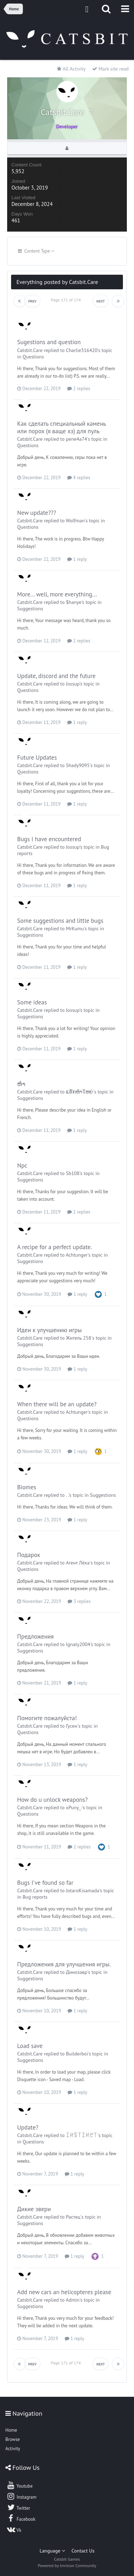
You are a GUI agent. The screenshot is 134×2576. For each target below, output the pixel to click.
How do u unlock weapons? (52, 1800)
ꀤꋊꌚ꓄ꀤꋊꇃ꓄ (81, 2135)
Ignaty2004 (78, 1644)
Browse (12, 2439)
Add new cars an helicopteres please (64, 2292)
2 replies (78, 389)
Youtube (19, 2485)
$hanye (73, 602)
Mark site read (110, 69)
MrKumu (75, 928)
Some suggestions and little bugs (60, 921)
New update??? (36, 513)
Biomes (26, 1487)
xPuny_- (74, 1807)
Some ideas (32, 1002)
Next (100, 301)
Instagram (21, 2496)
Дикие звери (34, 2209)
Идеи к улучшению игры (49, 1330)
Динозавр (76, 1972)
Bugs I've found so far (45, 1883)
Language (52, 2550)
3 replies (79, 1601)
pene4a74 (76, 439)
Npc (22, 1165)
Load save (30, 2046)
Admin (73, 2300)
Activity (12, 2449)
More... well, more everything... (57, 594)
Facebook (20, 2518)
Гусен (71, 1726)
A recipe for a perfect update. (54, 1247)
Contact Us (82, 2550)
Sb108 (72, 1173)
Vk (13, 2529)
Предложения (35, 1636)
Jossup (72, 684)
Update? (27, 2127)
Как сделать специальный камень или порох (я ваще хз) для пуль (61, 427)
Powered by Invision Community (67, 2565)
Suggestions (30, 608)
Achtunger (77, 1255)
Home (11, 2430)
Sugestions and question (49, 342)
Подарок (28, 1555)
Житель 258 (78, 1338)
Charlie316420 (81, 350)
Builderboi (77, 2053)
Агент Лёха (77, 1562)
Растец (73, 2217)
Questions (33, 356)
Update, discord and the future (56, 676)
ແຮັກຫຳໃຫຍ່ (79, 1091)
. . (67, 1495)
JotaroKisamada (82, 1890)
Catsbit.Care (30, 350)
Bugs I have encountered (49, 839)
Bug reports (35, 1897)
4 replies (78, 478)
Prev (32, 301)
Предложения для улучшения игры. (64, 1964)
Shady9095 (78, 765)
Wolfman (75, 520)
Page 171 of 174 (67, 299)
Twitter (18, 2507)
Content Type (36, 251)
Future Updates (37, 757)
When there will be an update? (56, 1404)
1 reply (77, 559)
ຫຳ (21, 1084)
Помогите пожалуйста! (47, 1718)
